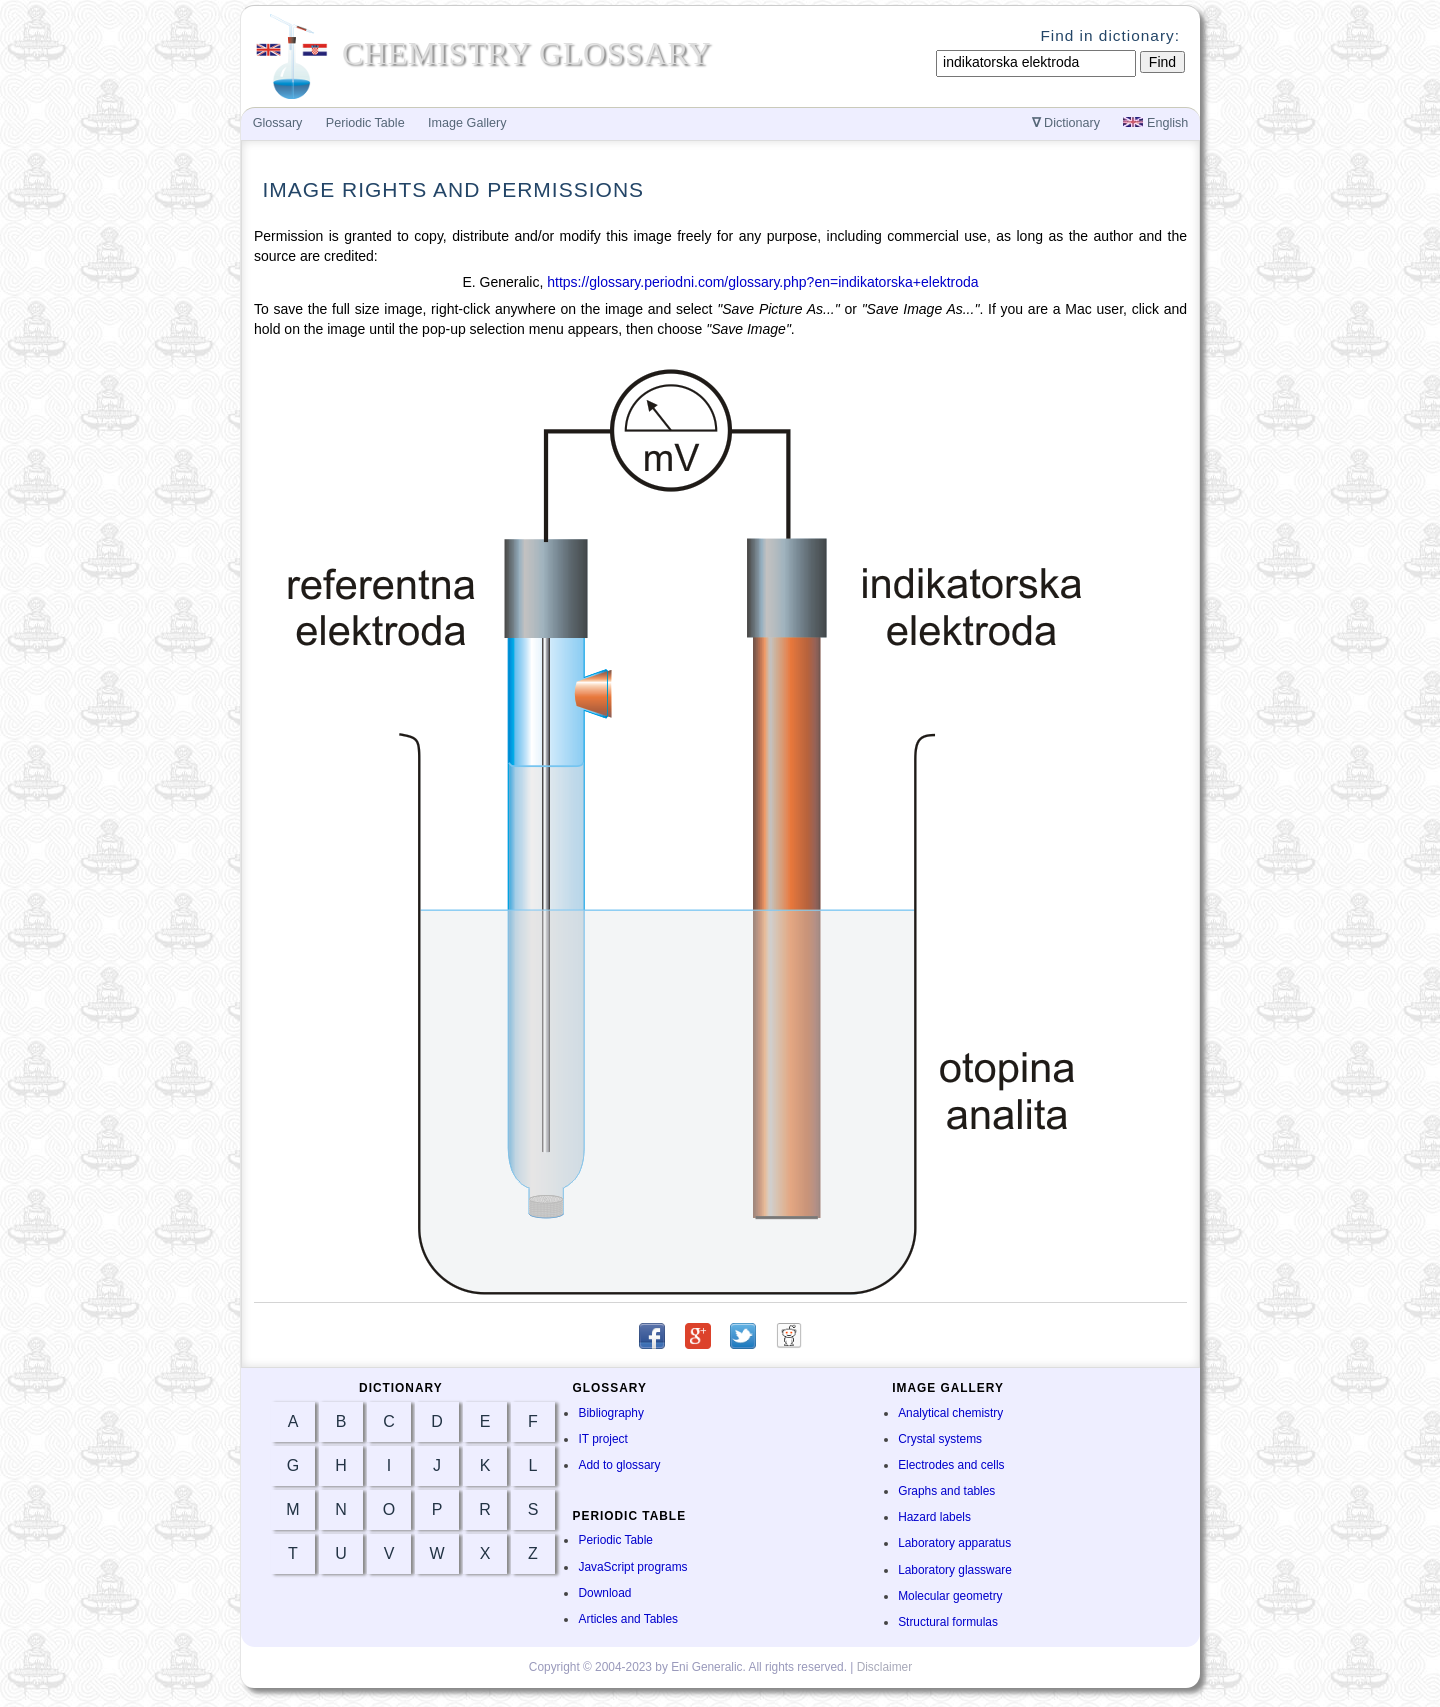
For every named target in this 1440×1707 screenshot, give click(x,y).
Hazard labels (934, 1517)
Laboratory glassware (955, 1570)
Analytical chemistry (950, 1413)
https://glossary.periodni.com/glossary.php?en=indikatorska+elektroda (762, 282)
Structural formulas (948, 1622)
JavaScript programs (632, 1567)
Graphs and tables (946, 1491)
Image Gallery (467, 123)
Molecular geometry (950, 1596)
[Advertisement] (1286, 462)
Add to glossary (619, 1465)
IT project (602, 1439)
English (1155, 123)
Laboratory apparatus (954, 1543)
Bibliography (610, 1413)
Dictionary (1066, 123)
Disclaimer (885, 1667)
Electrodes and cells (951, 1465)
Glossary (278, 123)
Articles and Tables (628, 1619)
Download (604, 1593)
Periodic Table (615, 1540)
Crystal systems (940, 1439)
